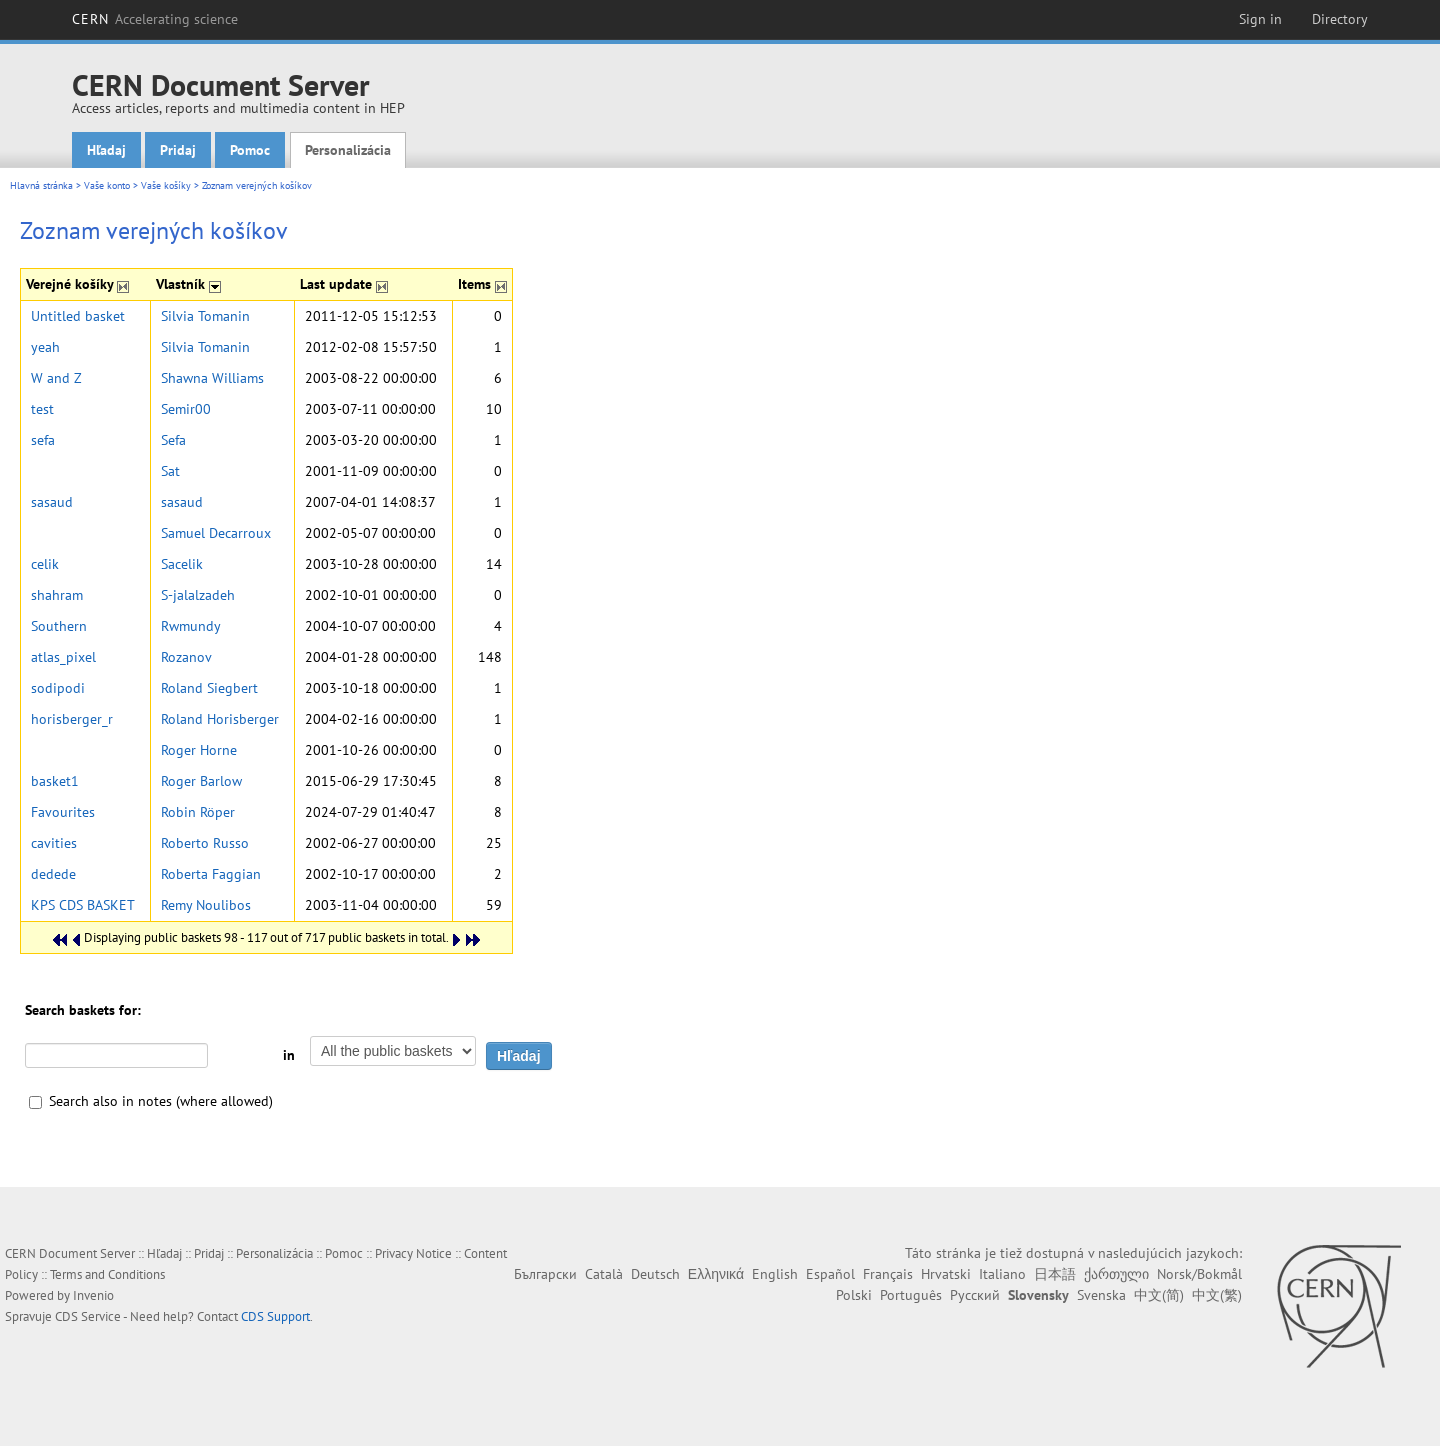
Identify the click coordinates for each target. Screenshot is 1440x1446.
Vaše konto (107, 185)
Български (545, 1274)
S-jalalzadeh (198, 595)
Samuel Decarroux (216, 533)
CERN (155, 19)
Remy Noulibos (206, 905)
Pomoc (250, 150)
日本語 (1055, 1274)
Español (830, 1274)
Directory (1340, 19)
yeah (45, 347)
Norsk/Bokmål (1199, 1274)
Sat (170, 471)
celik (45, 564)
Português (911, 1295)
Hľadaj (106, 150)
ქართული (1116, 1274)
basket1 (55, 781)
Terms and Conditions (107, 1274)
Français (888, 1274)
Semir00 (186, 409)
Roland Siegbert (209, 688)
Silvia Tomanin (205, 316)
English (775, 1274)
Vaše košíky (166, 185)
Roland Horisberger (220, 719)
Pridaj (178, 150)
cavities (54, 843)
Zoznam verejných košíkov (257, 185)
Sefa (173, 440)
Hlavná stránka (41, 185)
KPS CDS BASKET (83, 905)
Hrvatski (946, 1274)
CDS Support (275, 1316)
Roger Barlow (201, 781)
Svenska (1101, 1295)
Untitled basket (78, 316)
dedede (53, 874)
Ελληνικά (716, 1274)
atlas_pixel (63, 657)
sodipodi (58, 688)
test (42, 409)
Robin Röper (198, 812)
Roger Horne (199, 750)
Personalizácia (348, 150)
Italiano (1002, 1274)
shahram (57, 595)
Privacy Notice (413, 1253)
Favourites (63, 812)
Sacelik (182, 564)
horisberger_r (72, 719)
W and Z (56, 378)
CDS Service (88, 1316)
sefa (43, 440)
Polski (854, 1295)
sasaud (52, 502)
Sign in (1260, 19)
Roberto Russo (205, 843)
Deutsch (655, 1274)
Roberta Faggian (211, 874)
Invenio (93, 1295)
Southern (59, 626)
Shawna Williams (212, 378)
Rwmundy (191, 626)
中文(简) (1159, 1295)
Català (604, 1274)
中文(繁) (1217, 1295)
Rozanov (186, 657)
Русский (975, 1295)
